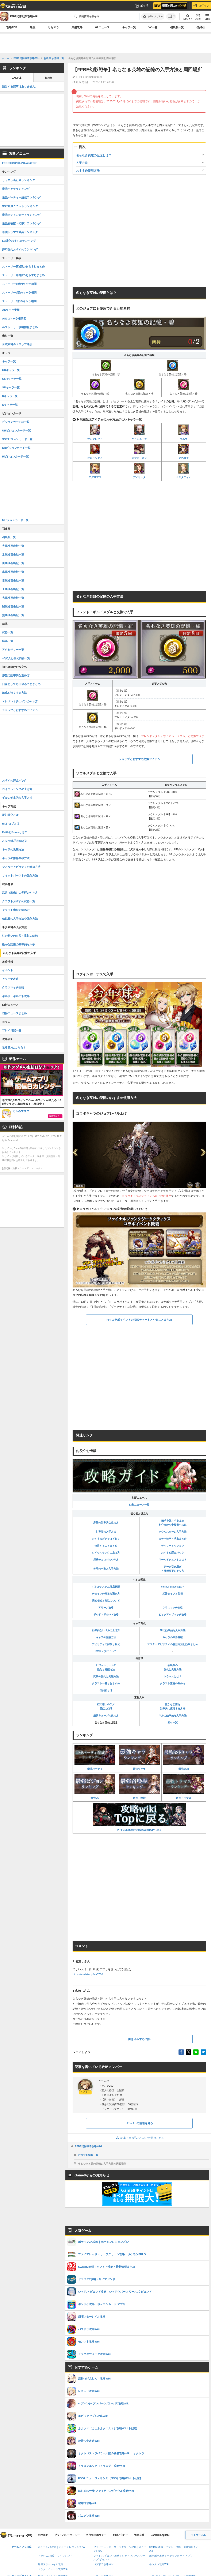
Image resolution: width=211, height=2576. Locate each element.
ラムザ (183, 432)
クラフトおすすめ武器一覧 (18, 901)
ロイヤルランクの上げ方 (106, 1552)
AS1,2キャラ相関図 (14, 318)
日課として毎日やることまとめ (21, 684)
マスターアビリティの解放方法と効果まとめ (172, 1644)
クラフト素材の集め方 (172, 1683)
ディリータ (139, 471)
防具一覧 (7, 641)
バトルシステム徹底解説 (106, 1586)
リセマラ (53, 27)
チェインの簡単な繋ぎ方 (106, 1593)
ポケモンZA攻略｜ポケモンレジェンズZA (61, 2547)
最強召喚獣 (139, 1786)
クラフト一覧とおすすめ (106, 1683)
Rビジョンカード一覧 (15, 456)
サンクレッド (95, 432)
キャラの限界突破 (172, 1637)
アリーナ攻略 (106, 1607)
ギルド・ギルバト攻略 (106, 1614)
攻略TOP (11, 27)
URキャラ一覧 (11, 370)
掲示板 (49, 77)
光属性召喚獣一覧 (13, 597)
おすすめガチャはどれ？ (106, 1538)
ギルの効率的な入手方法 (173, 1715)
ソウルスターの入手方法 (173, 1531)
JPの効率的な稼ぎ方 (14, 840)
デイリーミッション (172, 1545)
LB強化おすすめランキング (19, 240)
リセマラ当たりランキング (18, 180)
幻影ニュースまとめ (14, 1013)
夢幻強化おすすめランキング (20, 249)
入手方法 (82, 163)
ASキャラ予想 (11, 309)
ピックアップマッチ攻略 (173, 1614)
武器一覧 (7, 632)
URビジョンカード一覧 (16, 430)
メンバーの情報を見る (139, 2123)
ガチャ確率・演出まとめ (173, 1538)
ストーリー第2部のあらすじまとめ (23, 266)
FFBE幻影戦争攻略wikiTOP (19, 163)
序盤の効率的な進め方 (106, 1522)
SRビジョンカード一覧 (16, 447)
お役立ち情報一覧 (88, 2155)
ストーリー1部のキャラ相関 (19, 283)
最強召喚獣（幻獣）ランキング (21, 223)
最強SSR (183, 1758)
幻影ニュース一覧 (139, 1504)
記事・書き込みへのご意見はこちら (139, 2137)
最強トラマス (183, 1786)
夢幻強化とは (10, 814)
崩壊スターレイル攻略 (50, 2564)
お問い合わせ (120, 2535)
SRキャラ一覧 (11, 387)
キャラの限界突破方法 (16, 858)
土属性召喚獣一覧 (13, 589)
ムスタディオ (183, 471)
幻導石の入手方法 (106, 1531)
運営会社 (139, 2535)
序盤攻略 (77, 27)
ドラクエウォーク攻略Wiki (53, 2569)
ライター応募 (198, 2535)
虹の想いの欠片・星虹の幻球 (20, 935)
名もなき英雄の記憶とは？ (93, 155)
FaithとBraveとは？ (172, 1586)
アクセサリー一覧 (13, 649)
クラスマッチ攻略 (172, 1607)
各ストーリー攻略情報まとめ (20, 327)
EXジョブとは (10, 823)
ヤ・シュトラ (139, 432)
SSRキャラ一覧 (12, 378)
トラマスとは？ (172, 1676)
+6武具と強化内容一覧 (16, 658)
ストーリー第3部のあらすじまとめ (23, 275)
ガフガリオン (139, 452)
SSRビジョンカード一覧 (17, 439)
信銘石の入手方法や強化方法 (20, 918)
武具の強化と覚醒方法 (106, 1676)
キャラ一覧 (129, 27)
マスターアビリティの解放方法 (21, 866)
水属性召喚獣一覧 (13, 571)
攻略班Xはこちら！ (14, 1047)
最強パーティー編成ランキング (21, 197)
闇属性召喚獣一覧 (13, 606)
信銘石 (200, 27)
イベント (7, 970)
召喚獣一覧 (177, 27)
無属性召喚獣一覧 (13, 615)
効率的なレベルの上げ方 (106, 1630)
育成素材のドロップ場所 (17, 344)
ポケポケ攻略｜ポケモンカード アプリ (171, 2555)
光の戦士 (183, 452)
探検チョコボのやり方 (106, 1559)
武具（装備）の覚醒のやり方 (20, 892)
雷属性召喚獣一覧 (13, 580)
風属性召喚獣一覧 (13, 563)
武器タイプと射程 (172, 1593)
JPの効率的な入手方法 (172, 1630)
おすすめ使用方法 (88, 170)
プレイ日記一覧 (11, 1030)
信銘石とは (106, 1690)
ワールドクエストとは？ (173, 1559)
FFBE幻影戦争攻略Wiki (88, 2146)
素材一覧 (173, 1722)
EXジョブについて (105, 1651)
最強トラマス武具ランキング (20, 232)
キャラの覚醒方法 (106, 1637)
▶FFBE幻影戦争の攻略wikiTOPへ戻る (139, 1817)
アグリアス (95, 471)
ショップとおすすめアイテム (20, 710)
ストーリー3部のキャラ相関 (19, 301)
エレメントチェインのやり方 (20, 701)
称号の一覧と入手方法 (106, 1568)
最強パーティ (94, 1758)
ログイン (201, 6)
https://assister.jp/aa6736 (88, 1974)
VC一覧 (152, 27)
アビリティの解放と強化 (106, 1644)
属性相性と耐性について (106, 1600)
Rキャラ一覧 (10, 396)
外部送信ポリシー (96, 2535)
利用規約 (43, 2535)
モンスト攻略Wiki (159, 2564)
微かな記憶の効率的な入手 (18, 944)
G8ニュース (102, 27)
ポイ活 (141, 5)
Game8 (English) (160, 2535)
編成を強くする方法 (14, 692)
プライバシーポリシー (67, 2535)
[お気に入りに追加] (152, 16)
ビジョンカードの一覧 (16, 421)
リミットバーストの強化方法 (20, 875)
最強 (32, 27)
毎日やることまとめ (106, 1545)
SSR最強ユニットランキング (20, 206)
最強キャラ (139, 1758)
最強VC (94, 1786)
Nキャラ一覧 (10, 404)
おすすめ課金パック (172, 1552)
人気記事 (17, 77)
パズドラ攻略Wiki (103, 2564)
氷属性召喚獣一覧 (13, 554)
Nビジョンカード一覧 (15, 520)
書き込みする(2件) (139, 2039)
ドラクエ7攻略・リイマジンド (55, 2555)
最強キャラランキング (16, 188)
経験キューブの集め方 (106, 1715)
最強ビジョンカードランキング (21, 214)
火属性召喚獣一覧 (13, 545)
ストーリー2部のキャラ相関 (19, 292)
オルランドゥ (95, 452)
